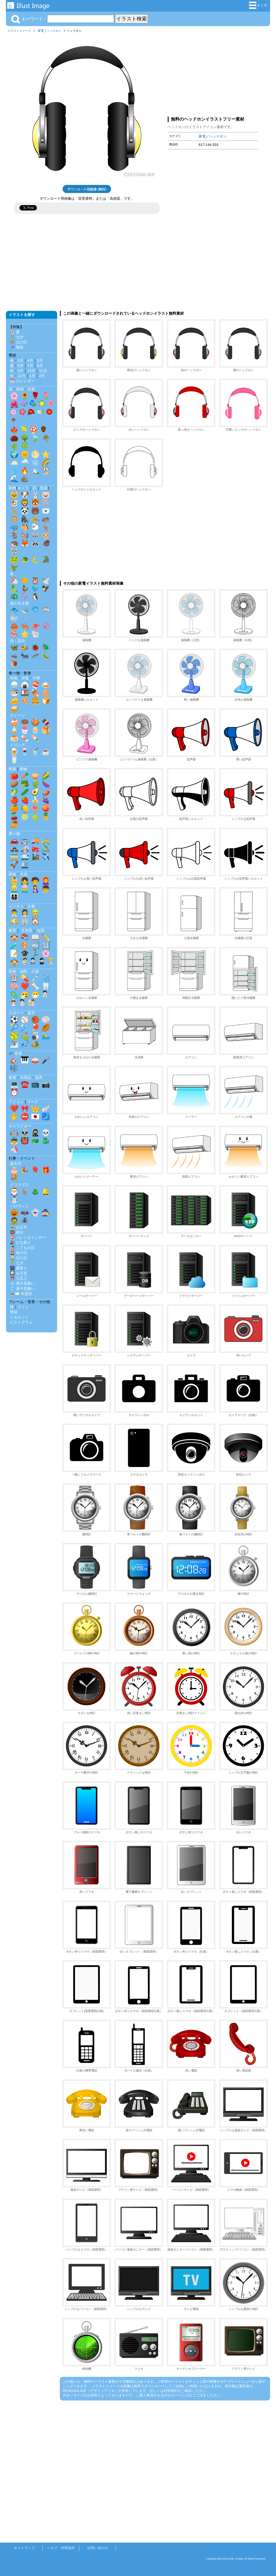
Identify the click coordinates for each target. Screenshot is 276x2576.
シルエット (19, 1317)
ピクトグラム (21, 1322)
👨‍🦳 (24, 889)
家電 (41, 30)
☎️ (24, 1084)
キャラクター (20, 1126)
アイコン (16, 1102)
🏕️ (35, 1044)
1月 (32, 376)
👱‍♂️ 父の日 (18, 1258)
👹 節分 (16, 1232)
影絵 (44, 488)
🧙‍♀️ (46, 1212)
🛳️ (24, 864)
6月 (20, 365)
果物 (23, 769)
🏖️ (46, 470)
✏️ (46, 937)
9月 (20, 370)
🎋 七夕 (16, 337)
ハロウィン (19, 1206)
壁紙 (14, 1312)
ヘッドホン (54, 30)
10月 (31, 370)
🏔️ (35, 470)
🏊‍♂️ (46, 1036)
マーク (32, 1102)
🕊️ (46, 580)
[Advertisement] (213, 73)
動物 (12, 488)
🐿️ (24, 535)
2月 (42, 376)
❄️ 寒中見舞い (22, 1283)
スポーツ (16, 1013)
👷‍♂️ (35, 913)
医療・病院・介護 (24, 971)
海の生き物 (19, 603)
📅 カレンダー (22, 381)
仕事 (31, 906)
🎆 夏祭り (18, 1268)
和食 (14, 678)
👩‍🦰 (46, 881)
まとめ (258, 5)
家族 (12, 874)
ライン (23, 1307)
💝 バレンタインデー (28, 1237)
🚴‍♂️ (46, 848)
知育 (41, 930)
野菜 (12, 769)
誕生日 (15, 1163)
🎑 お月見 (18, 1273)
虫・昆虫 (17, 640)
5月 (40, 360)
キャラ (23, 488)
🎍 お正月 (18, 1227)
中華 (36, 678)
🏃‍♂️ (35, 953)
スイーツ (17, 715)
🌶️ (46, 792)
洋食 (25, 678)
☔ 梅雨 (16, 347)
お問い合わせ (97, 2548)
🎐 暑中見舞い (22, 1288)
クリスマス (19, 1184)
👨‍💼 (14, 913)
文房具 (26, 930)
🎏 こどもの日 (22, 1247)
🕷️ (24, 1220)
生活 (23, 874)
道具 (39, 1077)
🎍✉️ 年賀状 (21, 1293)
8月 (40, 365)
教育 (12, 930)
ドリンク (17, 745)
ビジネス (16, 906)
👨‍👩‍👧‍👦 (14, 897)
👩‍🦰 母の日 (18, 1253)
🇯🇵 (35, 1116)
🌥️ (14, 462)
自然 (31, 389)
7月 (30, 365)
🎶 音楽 (15, 1053)
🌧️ (24, 462)
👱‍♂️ (14, 889)
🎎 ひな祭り (20, 1242)
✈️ (46, 856)
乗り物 (14, 833)
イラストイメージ (19, 30)
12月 (22, 376)
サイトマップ (24, 2548)
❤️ (24, 986)
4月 (30, 360)
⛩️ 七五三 (18, 1278)
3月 (20, 360)
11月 (43, 370)
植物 (20, 389)
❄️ (35, 462)
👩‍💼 (24, 913)
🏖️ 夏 (15, 332)
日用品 (25, 1077)
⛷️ (14, 1044)
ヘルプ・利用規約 (61, 2548)
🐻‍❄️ (46, 511)
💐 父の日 (18, 342)
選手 (31, 1013)
